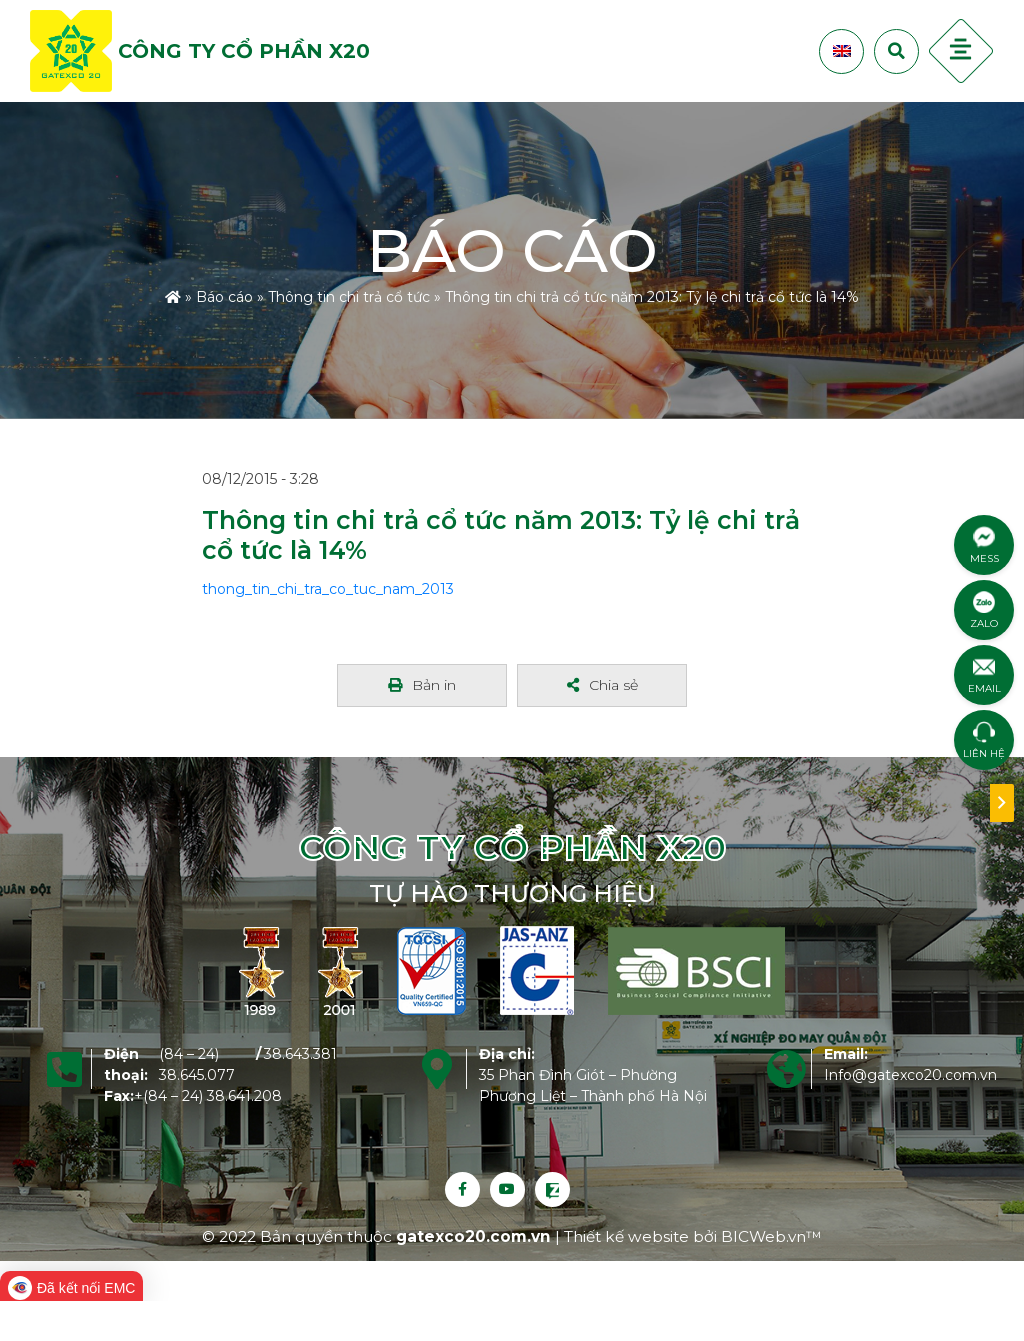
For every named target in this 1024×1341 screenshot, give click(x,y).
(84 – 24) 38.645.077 (197, 1064)
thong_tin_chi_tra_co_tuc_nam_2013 (328, 589)
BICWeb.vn (763, 1236)
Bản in (422, 685)
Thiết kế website (628, 1236)
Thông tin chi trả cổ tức (349, 296)
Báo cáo (224, 296)
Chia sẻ (602, 685)
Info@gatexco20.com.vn (910, 1075)
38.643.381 (300, 1054)
